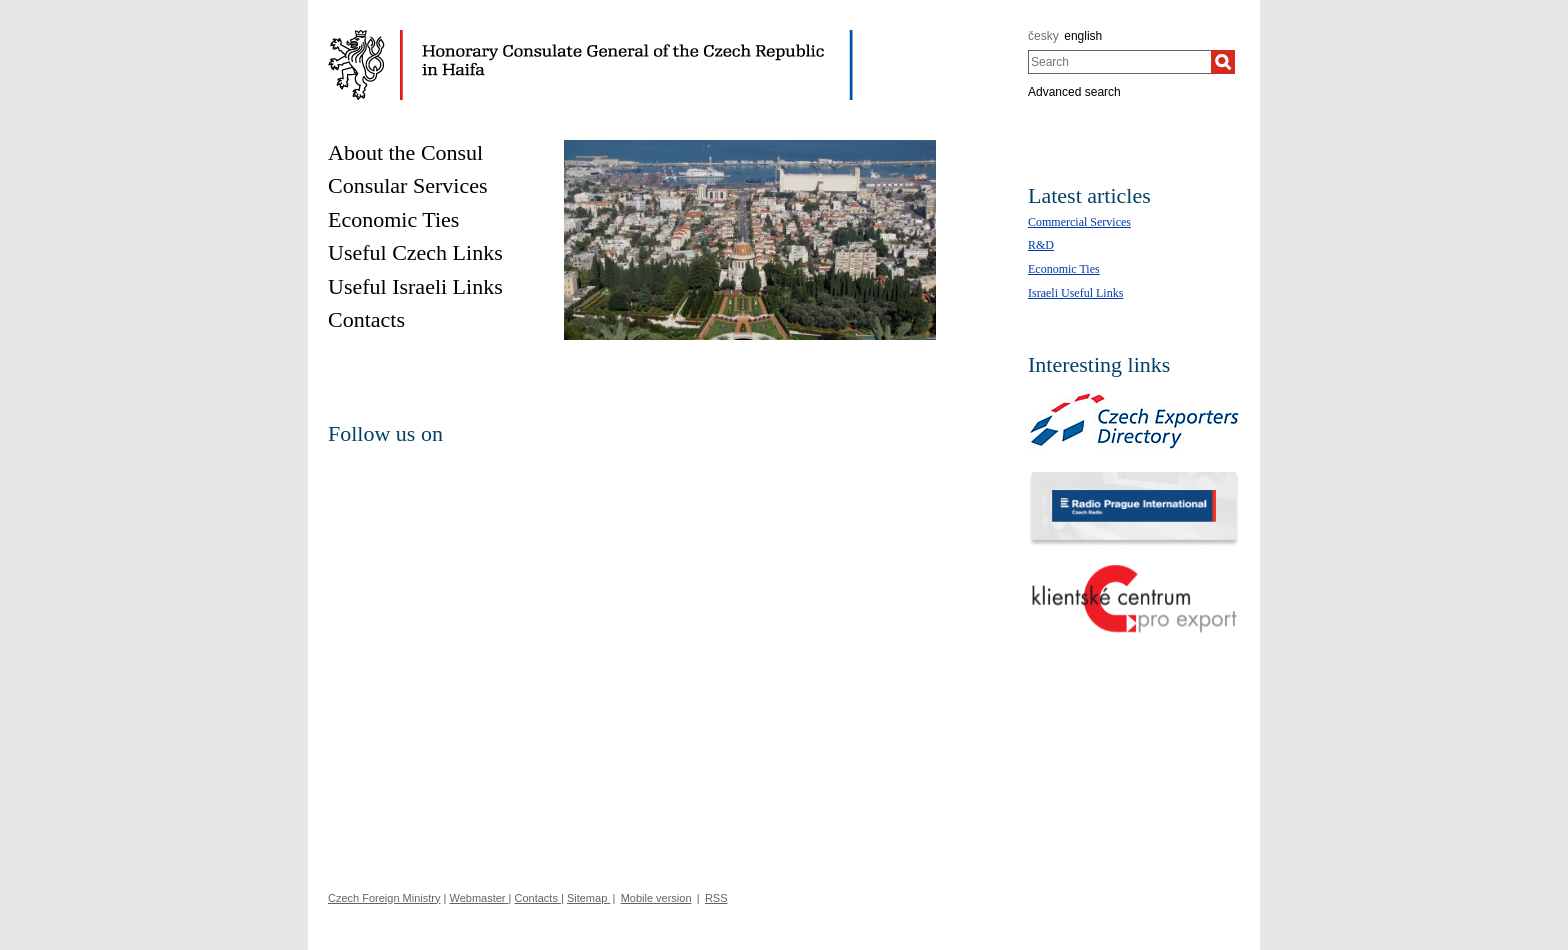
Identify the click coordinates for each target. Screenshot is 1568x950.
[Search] (1223, 62)
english (1083, 36)
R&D (1041, 245)
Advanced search (1074, 92)
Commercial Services (1079, 222)
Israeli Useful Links (1075, 293)
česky (1043, 36)
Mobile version (656, 898)
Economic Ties (1064, 269)
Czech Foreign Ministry (384, 898)
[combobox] (1119, 62)
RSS (716, 898)
